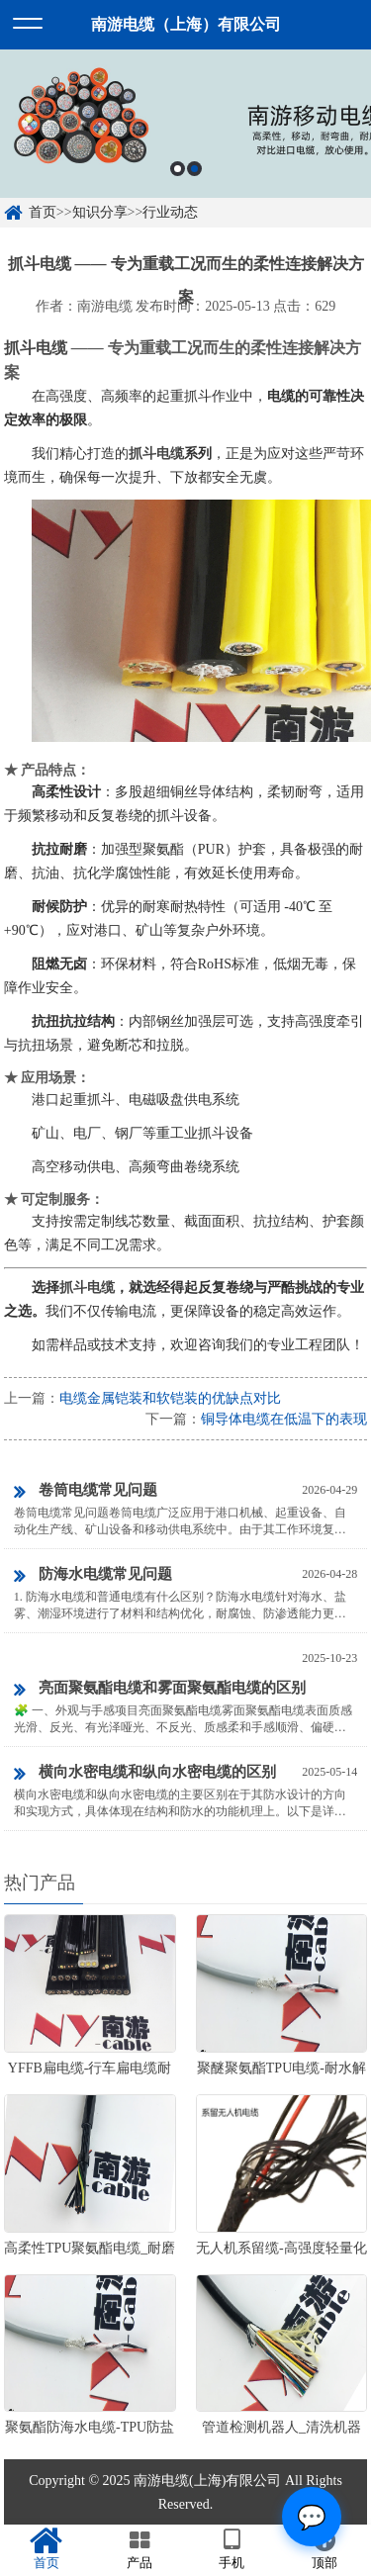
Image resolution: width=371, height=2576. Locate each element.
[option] (185, 123)
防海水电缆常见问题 (93, 1576)
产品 (139, 2549)
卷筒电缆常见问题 (85, 1492)
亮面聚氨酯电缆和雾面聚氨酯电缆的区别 (160, 1690)
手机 (232, 2549)
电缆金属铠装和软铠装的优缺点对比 (170, 1398)
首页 (42, 212)
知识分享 (100, 212)
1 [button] (177, 168)
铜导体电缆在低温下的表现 (284, 1419)
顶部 (324, 2549)
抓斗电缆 (35, 347)
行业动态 (170, 212)
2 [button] (194, 168)
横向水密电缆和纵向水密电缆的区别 (145, 1774)
